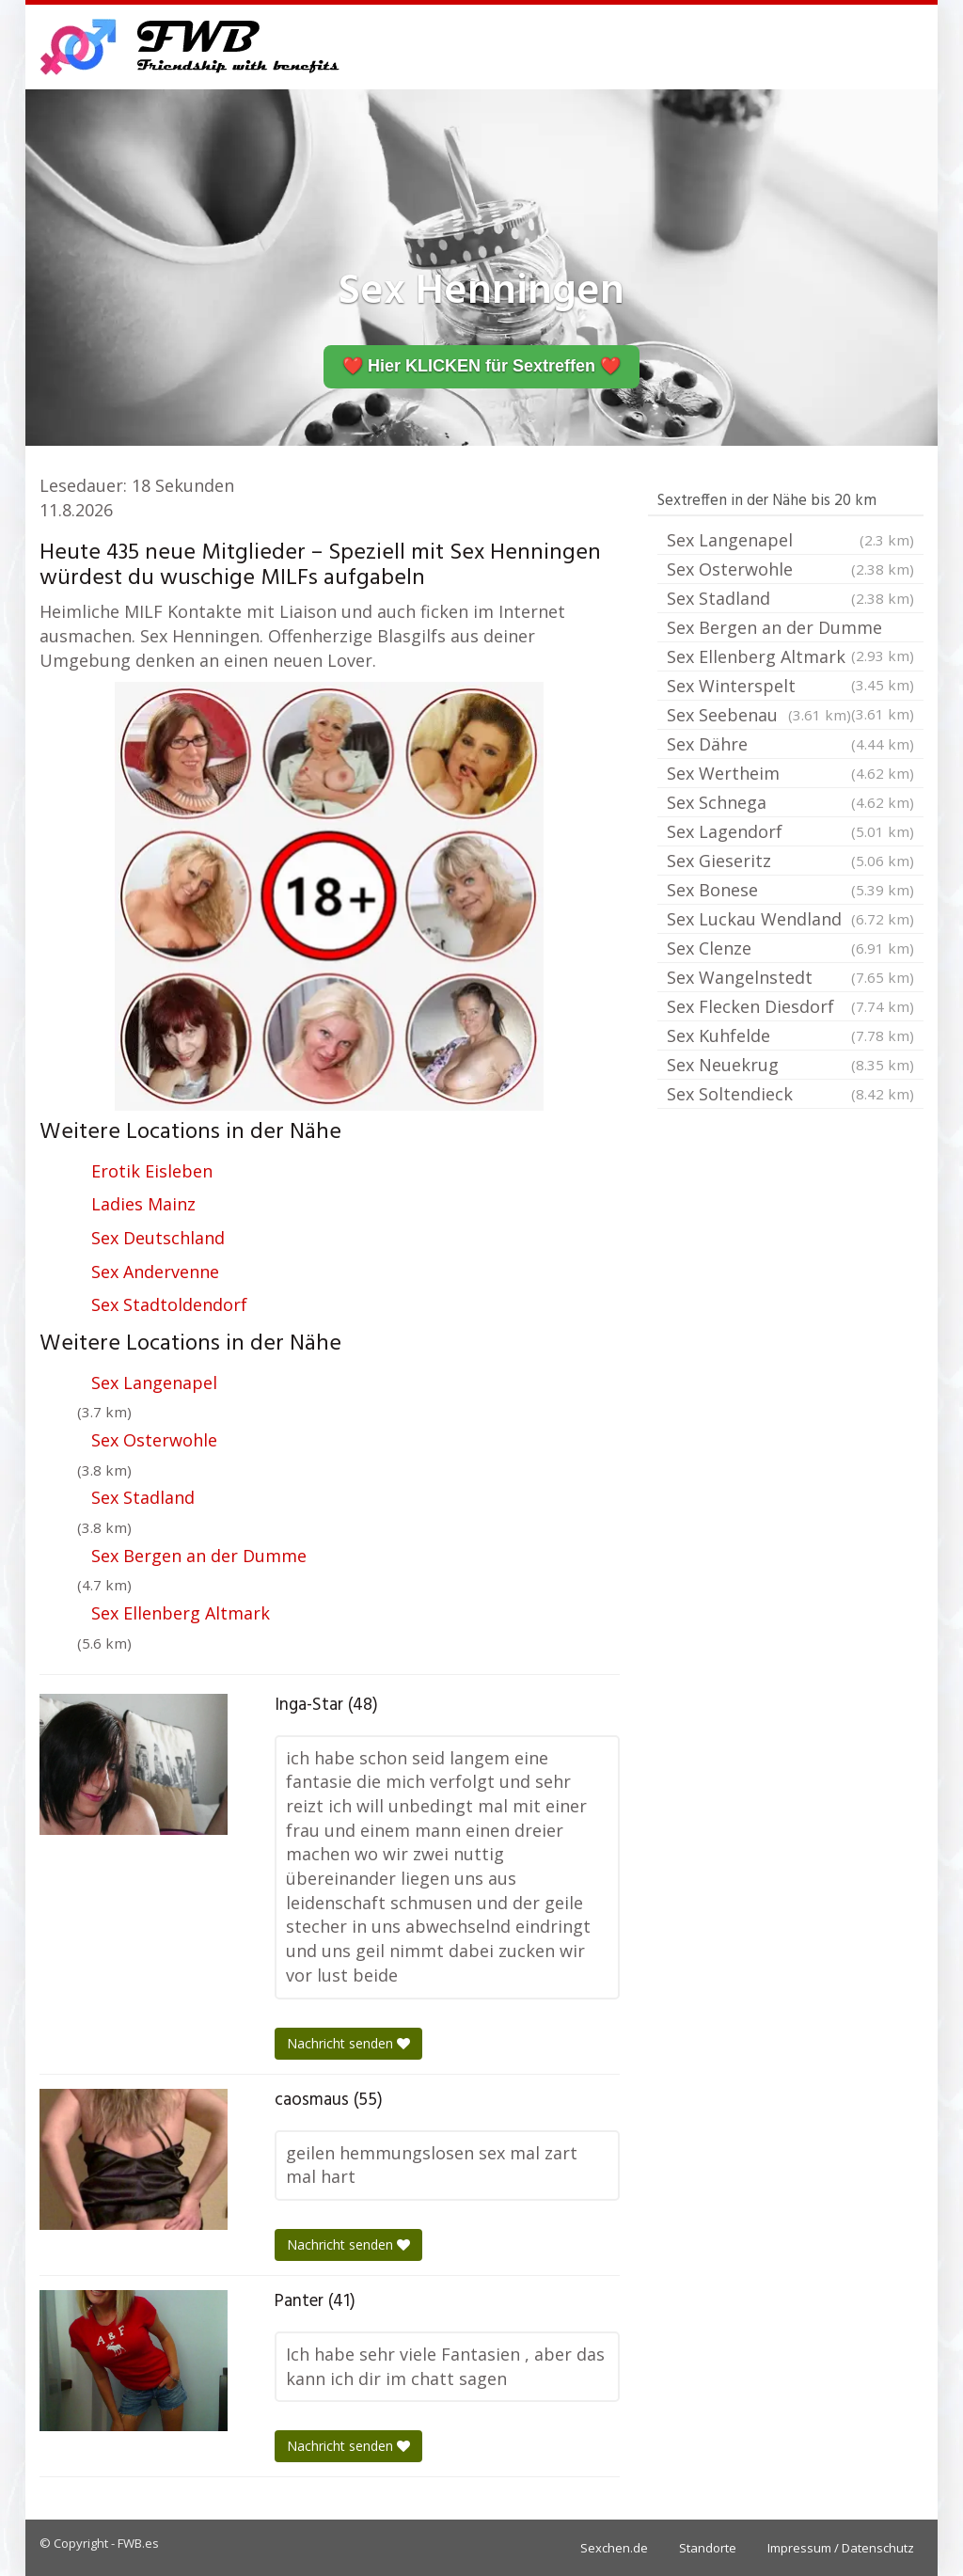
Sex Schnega (790, 802)
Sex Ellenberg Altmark (180, 1613)
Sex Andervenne (155, 1271)
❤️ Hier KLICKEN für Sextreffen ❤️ (481, 365)
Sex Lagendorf (790, 831)
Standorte (707, 2547)
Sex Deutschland (158, 1237)
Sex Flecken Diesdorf (790, 1006)
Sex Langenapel (154, 1382)
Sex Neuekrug (790, 1065)
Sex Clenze (790, 948)
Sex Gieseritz (790, 860)
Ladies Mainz (143, 1204)
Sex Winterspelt (790, 687)
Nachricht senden (348, 2043)
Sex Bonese (790, 890)
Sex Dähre (790, 744)
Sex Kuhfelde (790, 1035)
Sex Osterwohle (154, 1440)
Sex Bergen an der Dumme (199, 1555)
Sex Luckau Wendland (790, 919)
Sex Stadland (143, 1497)
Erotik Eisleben (152, 1171)
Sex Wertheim (790, 773)
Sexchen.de (614, 2547)
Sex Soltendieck (790, 1094)
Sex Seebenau (759, 715)
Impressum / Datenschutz (840, 2547)
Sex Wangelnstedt (790, 977)
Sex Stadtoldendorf (169, 1304)
